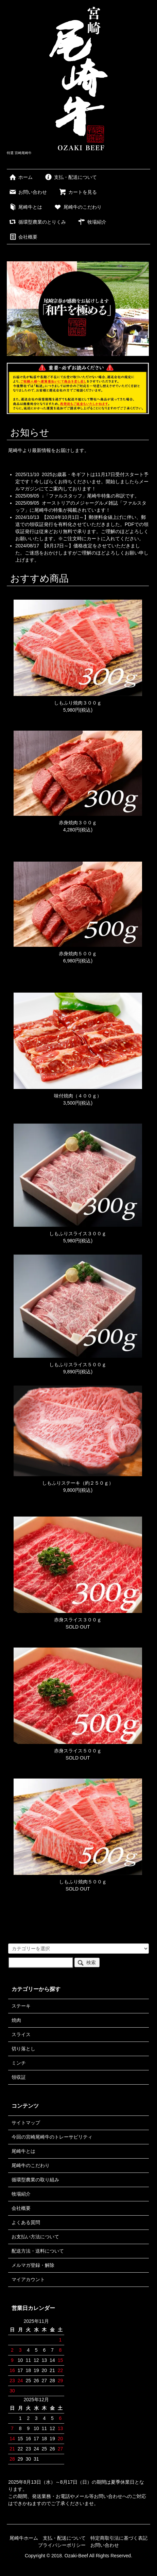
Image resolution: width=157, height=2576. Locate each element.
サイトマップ (26, 2122)
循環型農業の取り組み (35, 2179)
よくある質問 (26, 2222)
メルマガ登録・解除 (33, 2265)
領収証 (19, 2077)
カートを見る (77, 192)
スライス (21, 2034)
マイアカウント (28, 2279)
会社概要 (22, 237)
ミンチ (19, 2063)
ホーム (20, 177)
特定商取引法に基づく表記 (118, 2538)
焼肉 (16, 2020)
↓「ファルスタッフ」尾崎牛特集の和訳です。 (90, 496)
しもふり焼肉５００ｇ (78, 1881)
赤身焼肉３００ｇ (78, 822)
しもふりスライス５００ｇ (77, 1364)
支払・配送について (70, 177)
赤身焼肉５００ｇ (78, 953)
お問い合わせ (27, 192)
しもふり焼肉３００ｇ (78, 703)
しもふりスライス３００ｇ (77, 1233)
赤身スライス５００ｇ (78, 1750)
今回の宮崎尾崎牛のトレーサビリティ (52, 2137)
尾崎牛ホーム (24, 2538)
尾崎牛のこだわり (78, 207)
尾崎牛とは (25, 207)
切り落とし (23, 2048)
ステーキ (21, 2006)
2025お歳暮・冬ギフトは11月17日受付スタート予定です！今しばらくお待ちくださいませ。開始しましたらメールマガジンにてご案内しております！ (82, 481)
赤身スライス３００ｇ (78, 1619)
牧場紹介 (91, 222)
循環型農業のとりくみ (37, 222)
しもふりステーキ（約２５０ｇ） (78, 1483)
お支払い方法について (35, 2236)
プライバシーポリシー (62, 2545)
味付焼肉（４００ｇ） (78, 1095)
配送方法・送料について (38, 2251)
